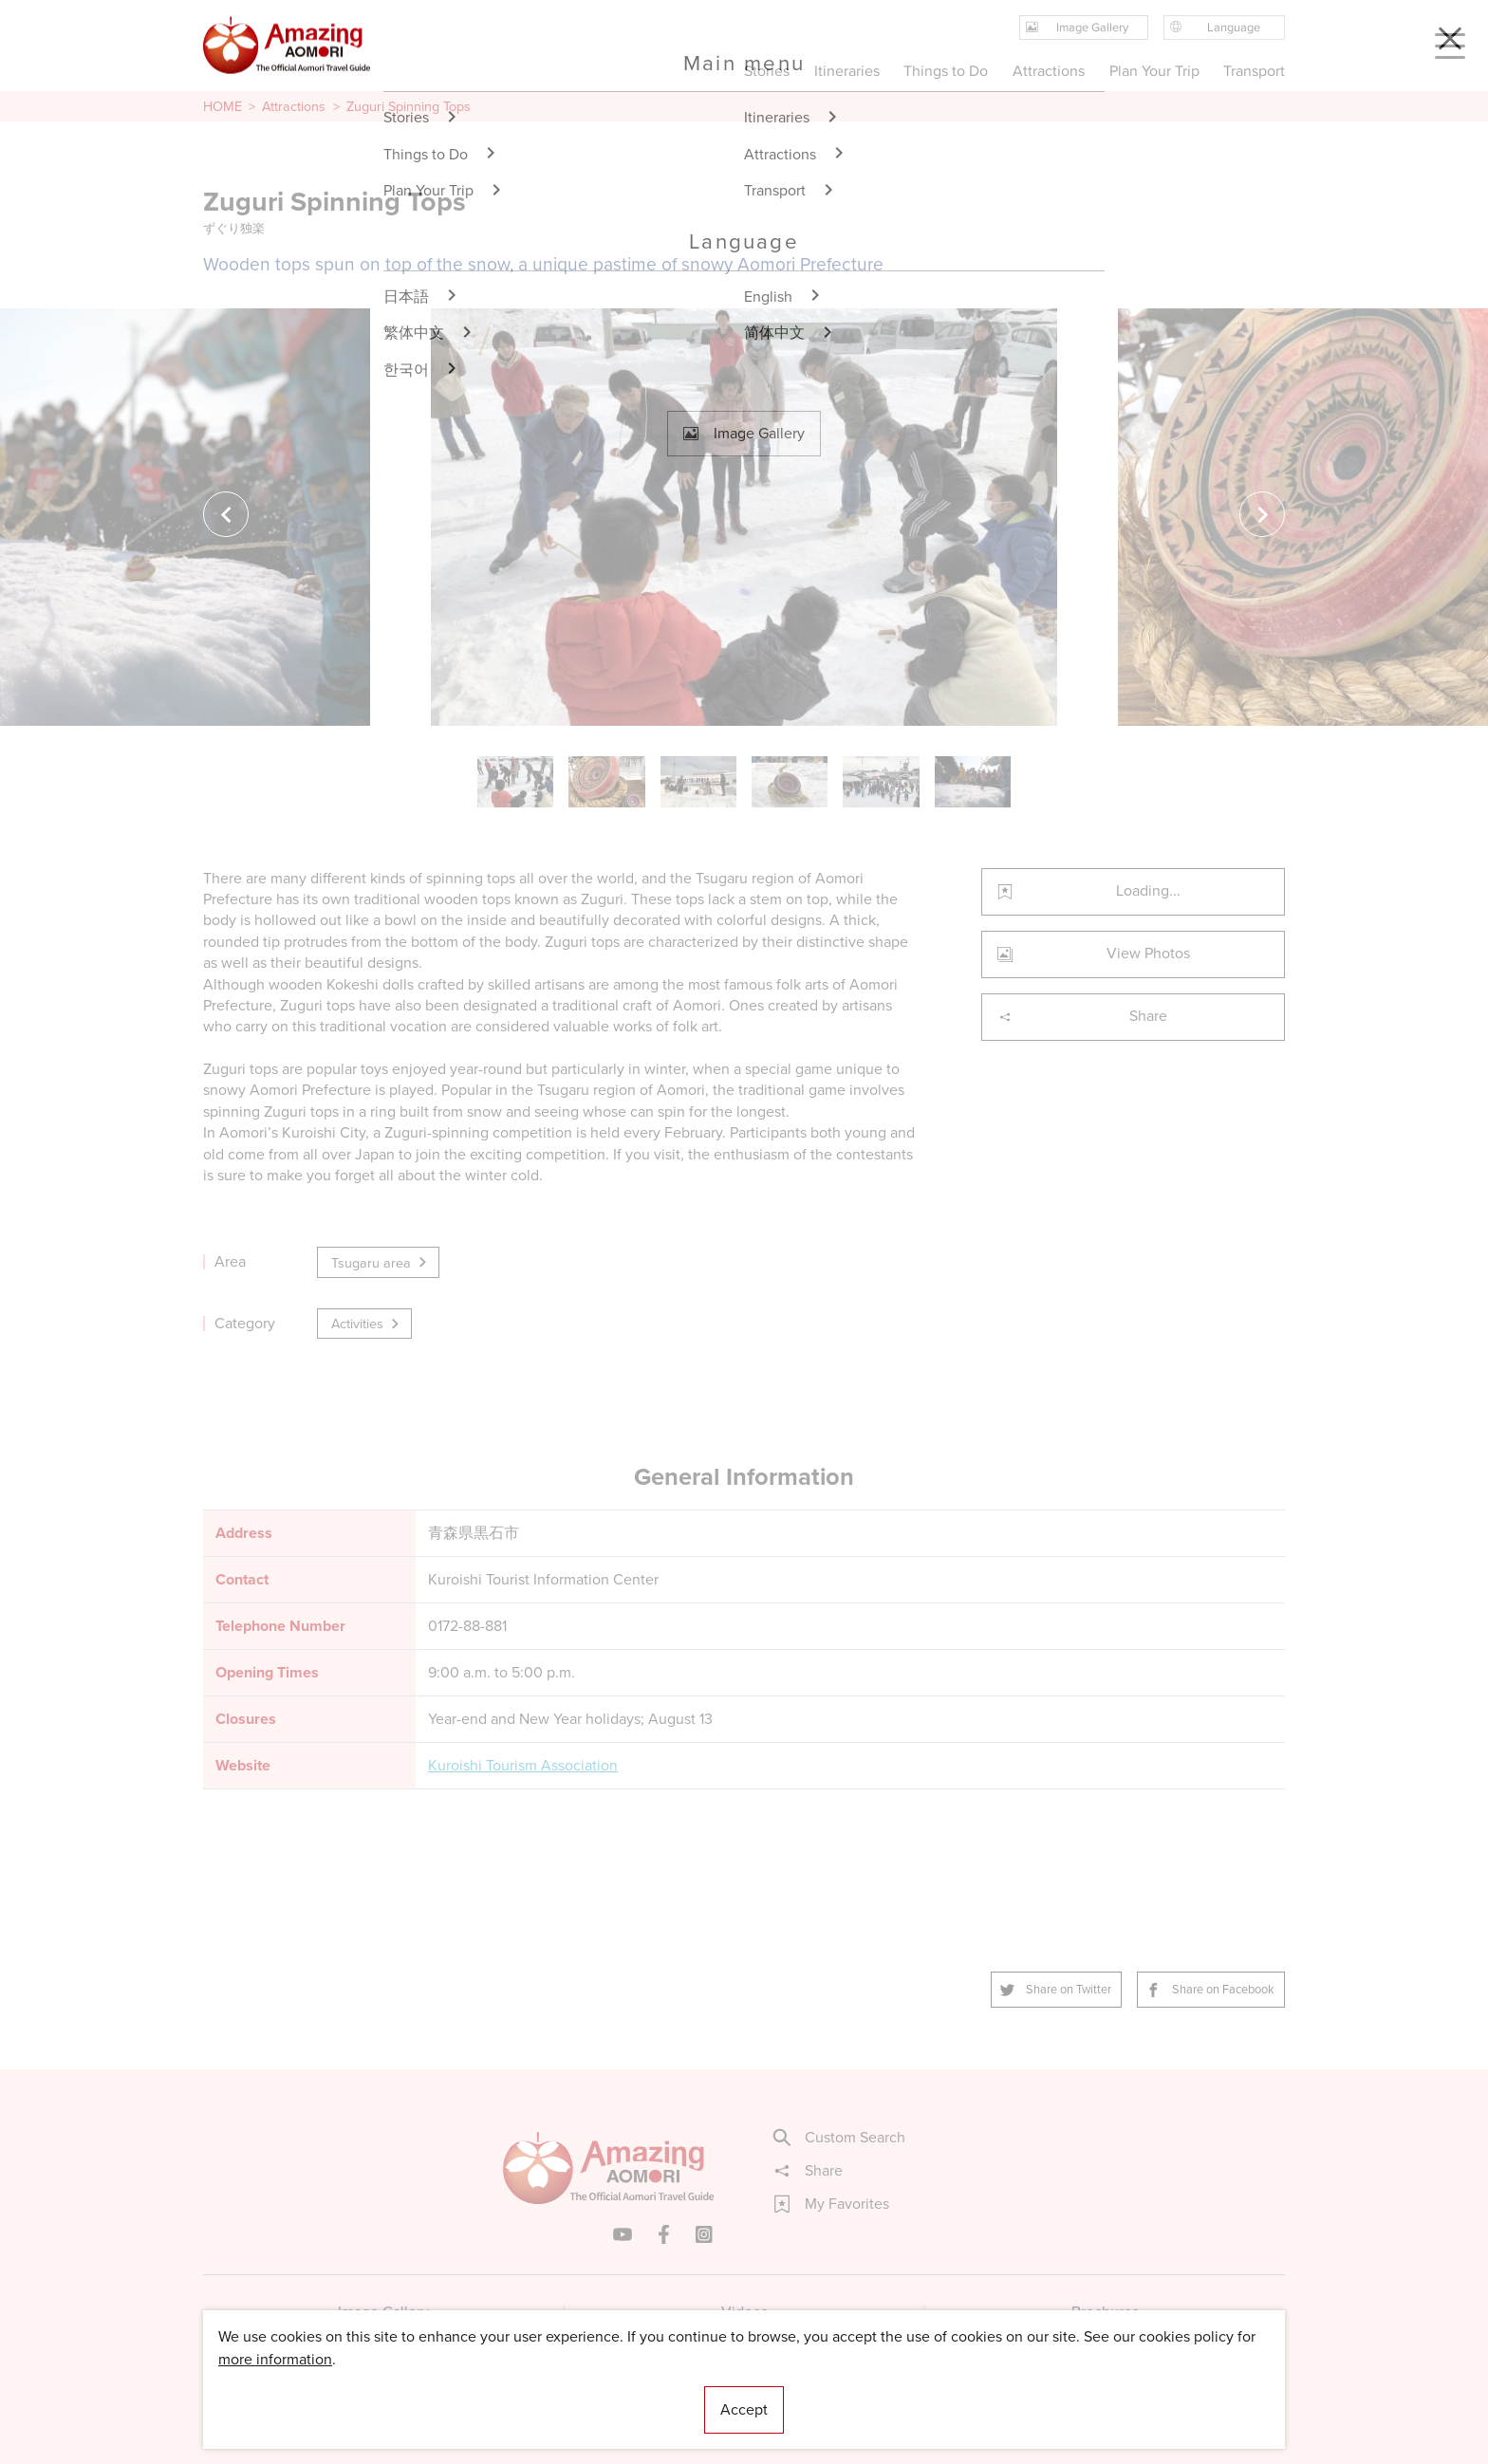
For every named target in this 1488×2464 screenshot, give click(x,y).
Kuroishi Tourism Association (523, 1765)
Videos (744, 2312)
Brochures (1105, 2312)
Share (1082, 1016)
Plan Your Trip (1153, 71)
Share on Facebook (1210, 1989)
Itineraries (847, 71)
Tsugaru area (380, 1262)
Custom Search (839, 2137)
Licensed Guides (622, 2392)
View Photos (1093, 953)
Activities (366, 1323)
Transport (1254, 71)
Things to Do (945, 71)
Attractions (294, 106)
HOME (222, 106)
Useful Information (860, 2392)
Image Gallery (383, 2312)
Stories (767, 71)
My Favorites (831, 2204)
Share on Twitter (1056, 1989)
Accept (744, 2409)
